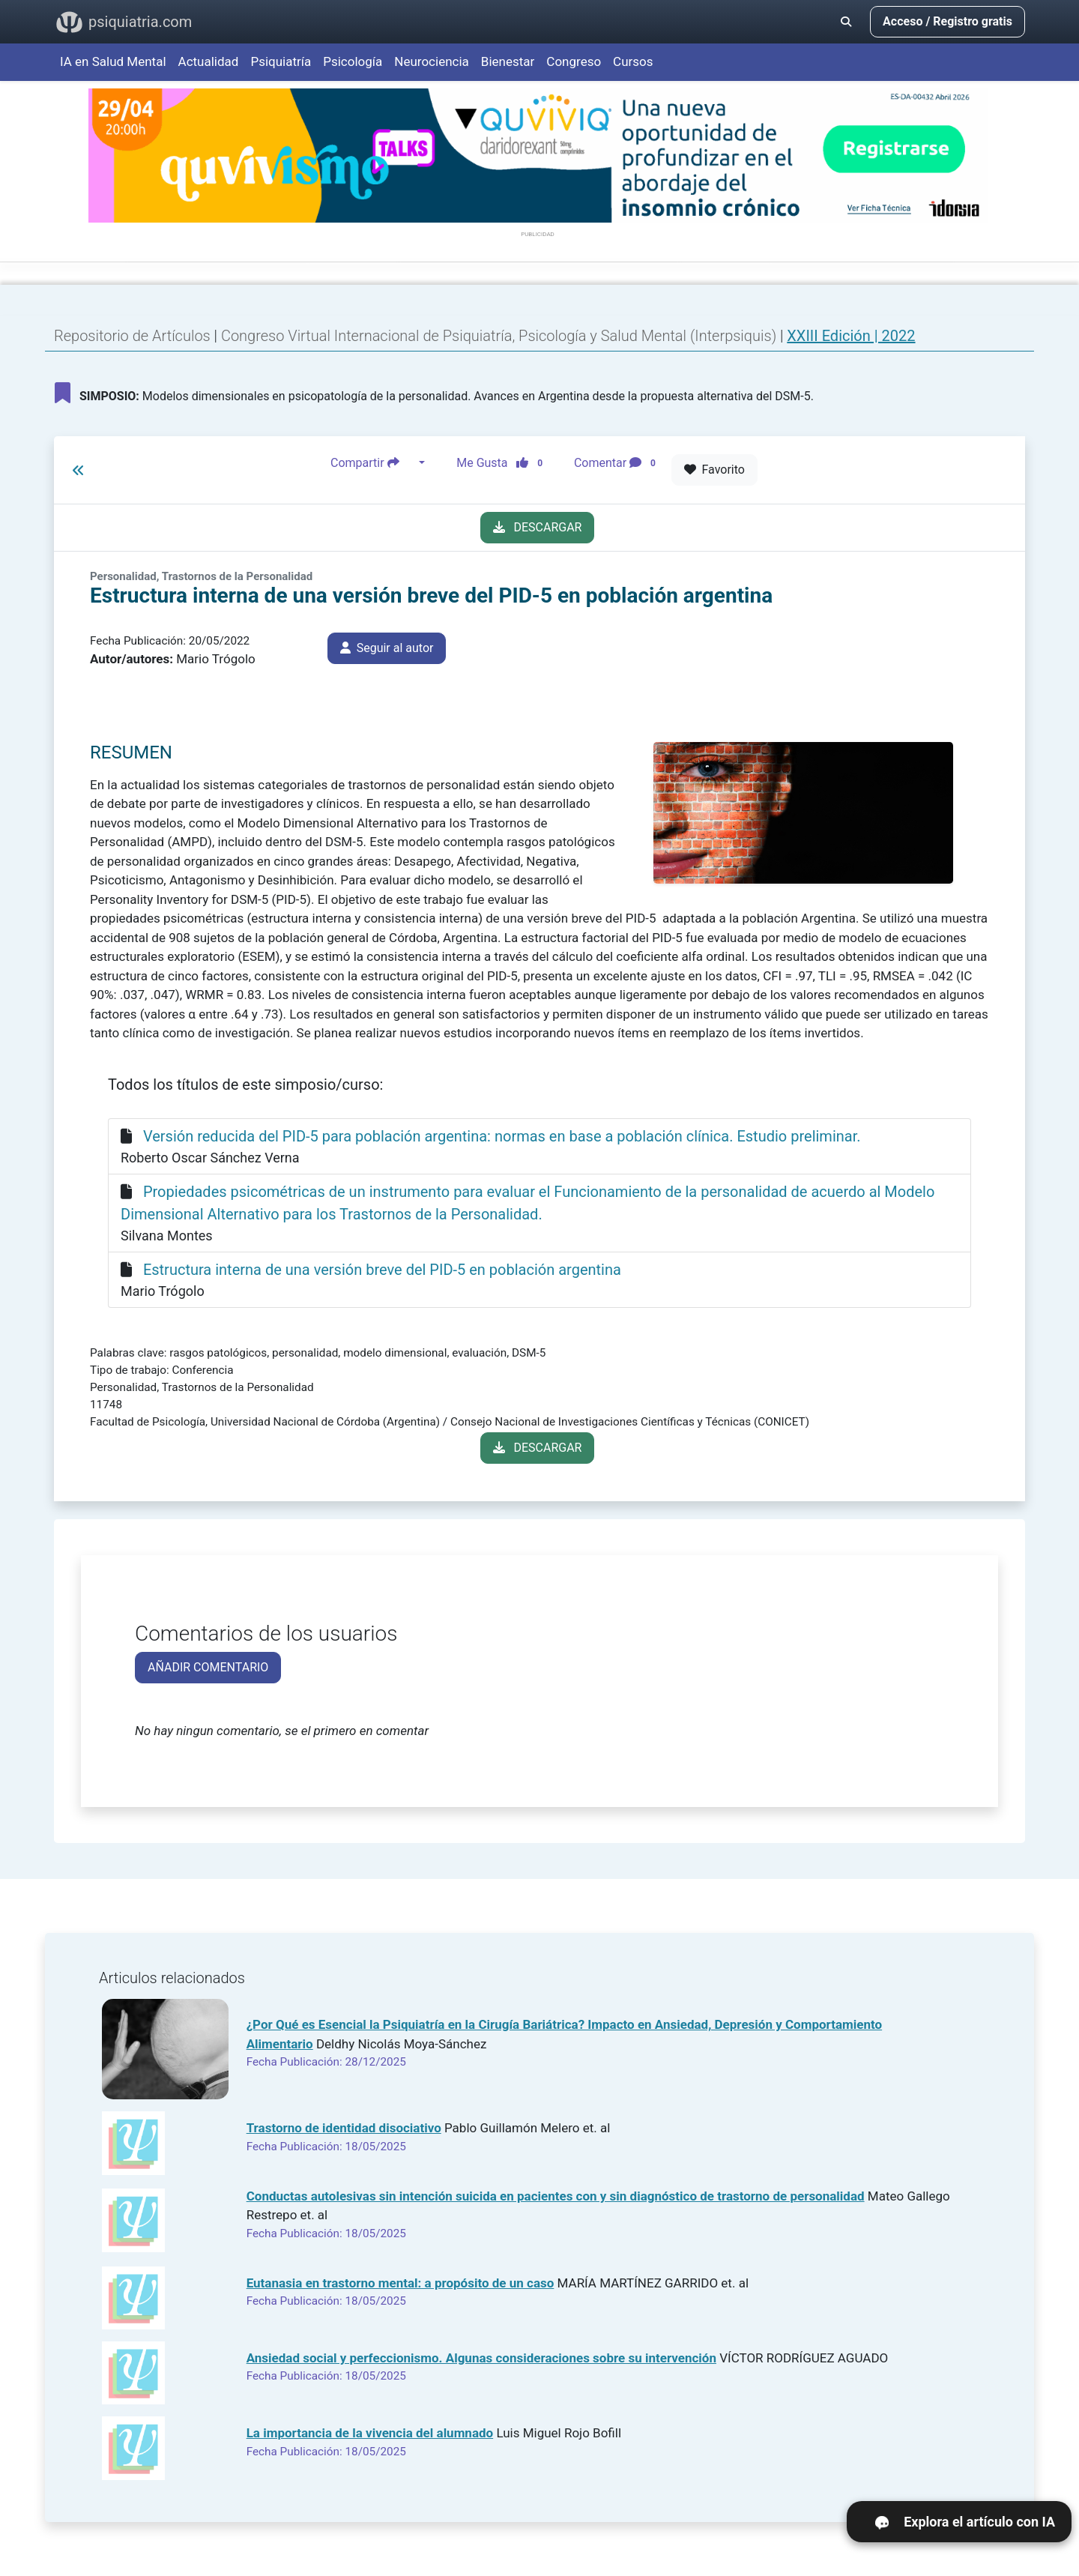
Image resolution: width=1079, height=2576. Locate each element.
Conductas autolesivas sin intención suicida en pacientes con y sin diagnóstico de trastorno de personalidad (556, 2196)
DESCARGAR (537, 527)
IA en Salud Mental (113, 61)
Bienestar (508, 61)
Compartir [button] (373, 463)
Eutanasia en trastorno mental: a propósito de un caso (400, 2282)
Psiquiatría (280, 61)
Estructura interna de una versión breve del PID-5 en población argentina (382, 1270)
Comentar (618, 463)
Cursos (633, 61)
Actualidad (208, 61)
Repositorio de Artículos (132, 336)
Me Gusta (503, 463)
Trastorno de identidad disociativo (344, 2127)
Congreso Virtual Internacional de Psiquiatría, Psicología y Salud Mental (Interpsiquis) (500, 336)
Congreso (573, 61)
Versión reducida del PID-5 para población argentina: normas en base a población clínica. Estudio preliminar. (502, 1136)
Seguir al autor (387, 648)
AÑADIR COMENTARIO (208, 1667)
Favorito (714, 469)
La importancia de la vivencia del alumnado (370, 2432)
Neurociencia (431, 61)
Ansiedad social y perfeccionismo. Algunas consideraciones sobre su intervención (481, 2357)
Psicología (352, 61)
